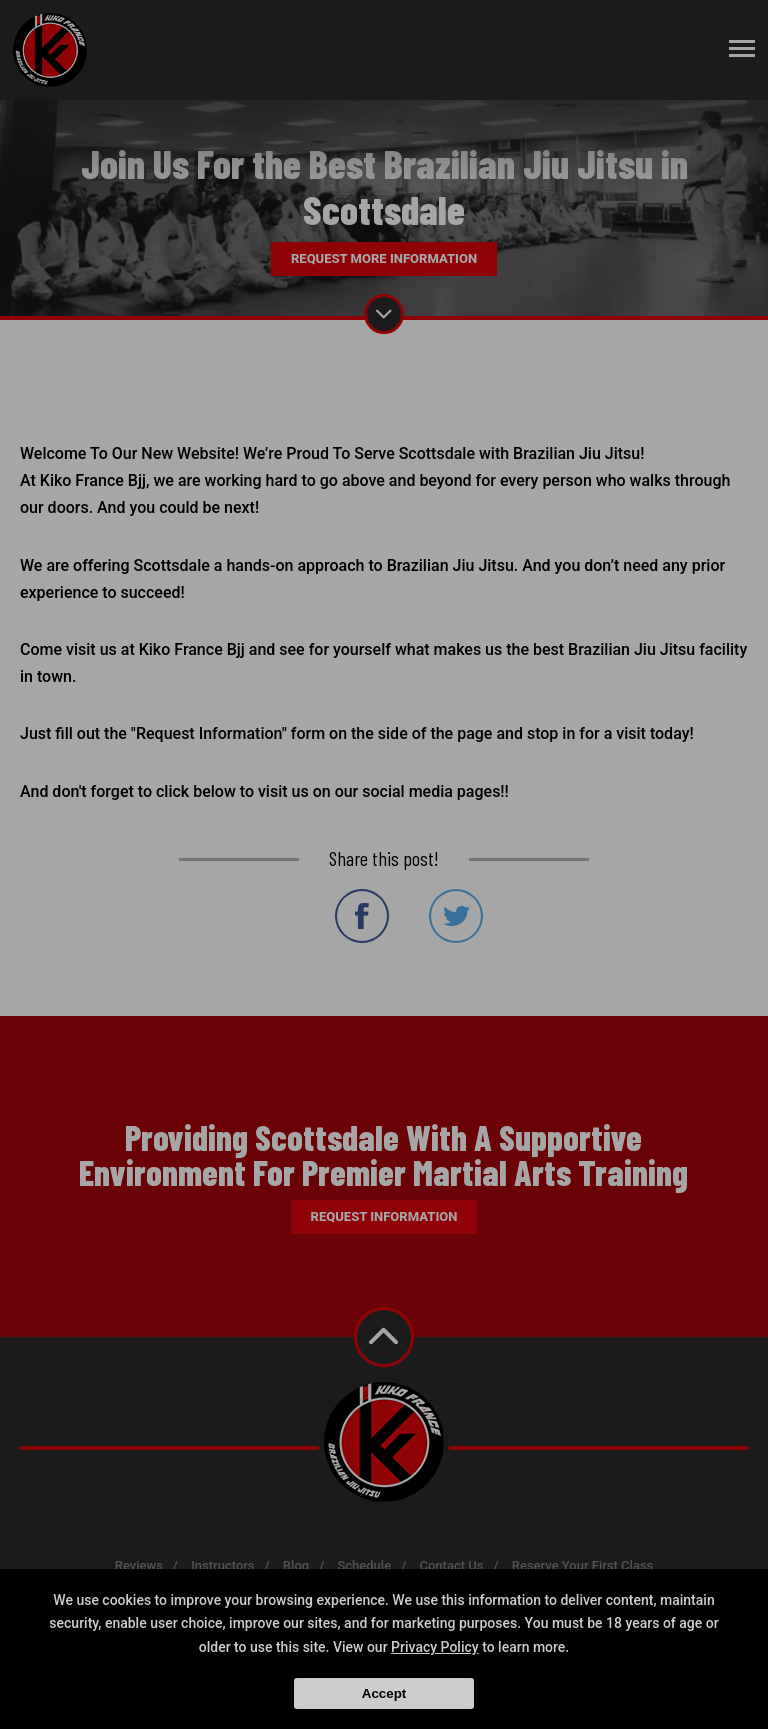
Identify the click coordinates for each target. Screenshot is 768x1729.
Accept (384, 1693)
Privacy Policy (435, 1647)
